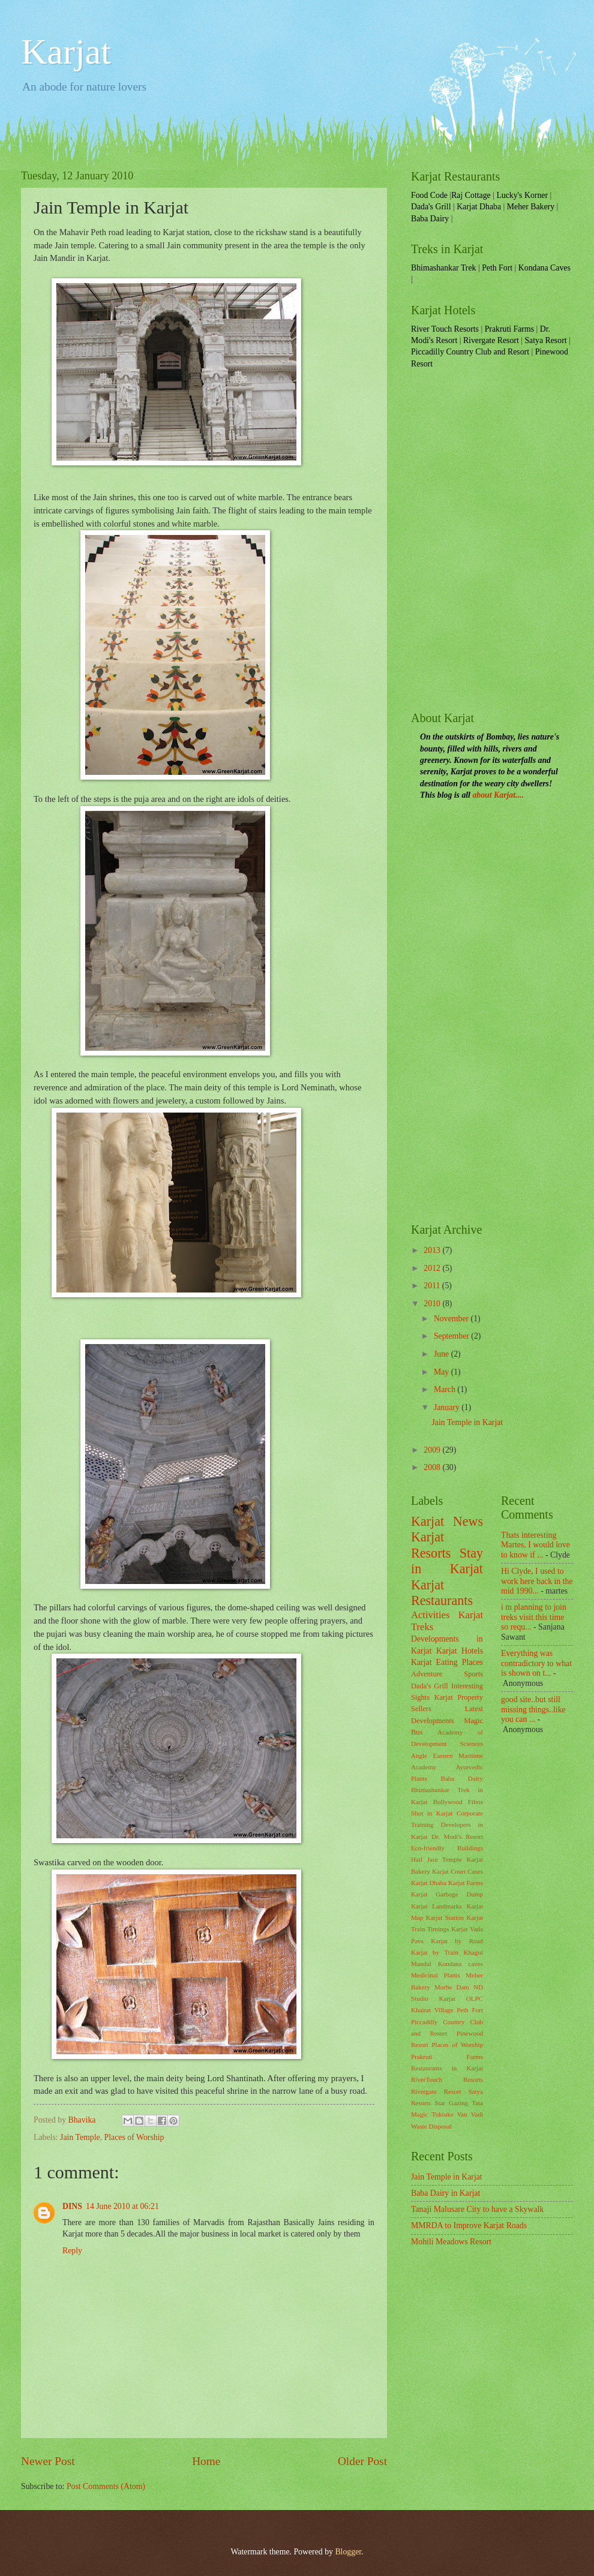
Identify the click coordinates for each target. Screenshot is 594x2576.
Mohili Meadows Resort (451, 2241)
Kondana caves (460, 1963)
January (447, 1407)
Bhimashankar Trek (443, 267)
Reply (72, 2250)
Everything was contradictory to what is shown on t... (536, 1663)
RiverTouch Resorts (447, 2079)
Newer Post (48, 2461)
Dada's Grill (431, 206)
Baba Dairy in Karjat (445, 2193)
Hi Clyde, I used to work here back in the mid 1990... (537, 1581)
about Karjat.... (497, 794)
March (445, 1389)
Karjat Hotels (459, 1650)
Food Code (429, 195)
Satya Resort (545, 340)
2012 (433, 1268)
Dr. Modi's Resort (457, 1836)
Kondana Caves (544, 267)
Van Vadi (470, 2114)
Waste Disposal (431, 2126)
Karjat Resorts (431, 1544)
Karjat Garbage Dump (447, 1894)
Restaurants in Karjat (447, 2068)
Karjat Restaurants (442, 1592)
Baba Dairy (430, 218)
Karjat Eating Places (447, 1662)
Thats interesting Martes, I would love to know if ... (535, 1545)
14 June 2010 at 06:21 (122, 2206)
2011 (433, 1285)
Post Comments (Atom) (106, 2486)
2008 (433, 1467)
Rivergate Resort (491, 340)
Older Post (362, 2461)
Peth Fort (497, 267)
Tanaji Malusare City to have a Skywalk (477, 2209)
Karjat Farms (465, 1882)
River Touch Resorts (445, 328)
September (452, 1335)
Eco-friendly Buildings (447, 1847)
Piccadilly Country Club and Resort (470, 351)
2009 (433, 1449)
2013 (433, 1250)
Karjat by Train (434, 1952)
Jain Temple (80, 2137)
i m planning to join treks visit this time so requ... (533, 1617)
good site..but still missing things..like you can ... (533, 1709)
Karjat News (447, 1521)
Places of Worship (134, 2137)
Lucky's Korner (522, 195)
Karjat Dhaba (479, 206)
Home (206, 2461)
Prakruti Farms (509, 328)
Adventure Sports (447, 1674)
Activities (430, 1615)
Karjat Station (445, 1917)
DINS (72, 2206)
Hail (416, 1859)
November (452, 1318)
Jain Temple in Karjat (467, 1422)
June (442, 1353)
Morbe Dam (451, 1987)
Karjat (66, 51)
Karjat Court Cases (457, 1871)
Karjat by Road (457, 1940)
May (442, 1371)
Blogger (348, 2551)
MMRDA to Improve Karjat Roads (469, 2225)
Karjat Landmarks (436, 1906)
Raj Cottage (471, 195)
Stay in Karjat (447, 1561)
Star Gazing (451, 2102)
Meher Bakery (530, 206)
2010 (433, 1303)
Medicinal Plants (435, 1975)
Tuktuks (442, 2114)
